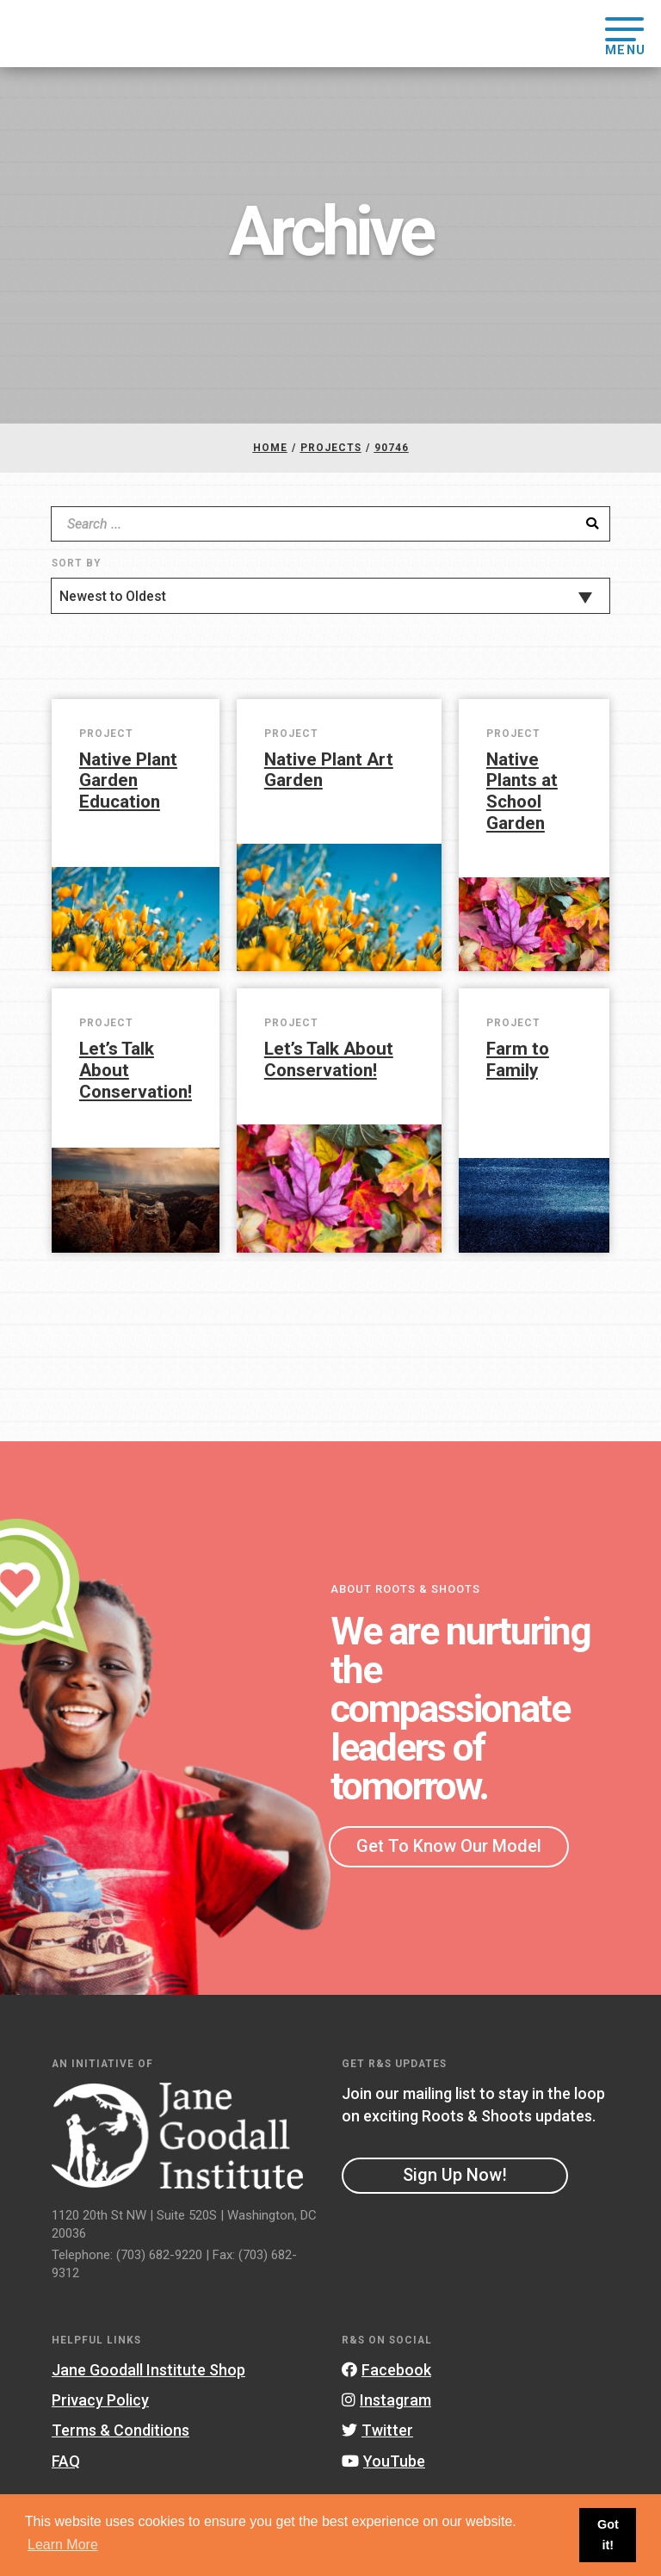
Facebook (386, 2370)
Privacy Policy (100, 2400)
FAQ (66, 2461)
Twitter (377, 2430)
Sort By (76, 563)
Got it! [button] (608, 2534)
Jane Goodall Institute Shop (148, 2370)
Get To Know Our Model (448, 1846)
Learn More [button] (63, 2544)
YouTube (383, 2461)
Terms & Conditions (120, 2430)
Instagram (386, 2400)
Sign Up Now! (455, 2174)
